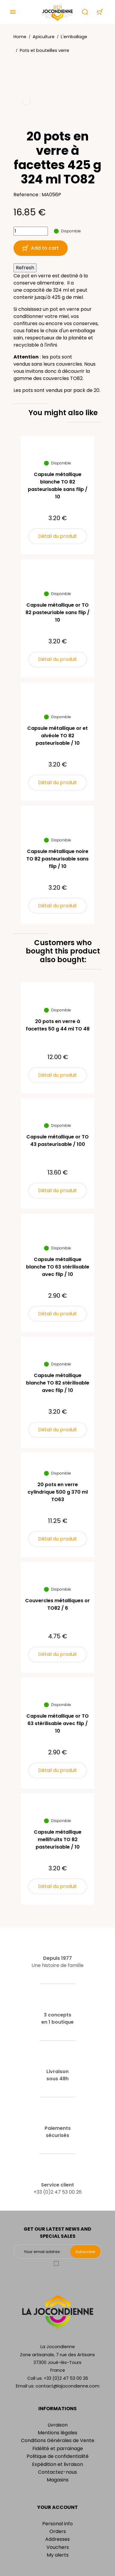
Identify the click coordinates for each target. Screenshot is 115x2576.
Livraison (58, 2425)
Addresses (57, 2539)
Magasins (58, 2479)
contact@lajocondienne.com (67, 2386)
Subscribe (85, 2251)
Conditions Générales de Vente (57, 2440)
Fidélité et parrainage (57, 2448)
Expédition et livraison (57, 2464)
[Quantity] (30, 231)
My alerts (58, 2555)
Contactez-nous (57, 2472)
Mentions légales (57, 2432)
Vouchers (57, 2547)
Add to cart (40, 248)
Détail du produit (57, 536)
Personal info (57, 2523)
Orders (57, 2531)
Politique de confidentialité (58, 2456)
